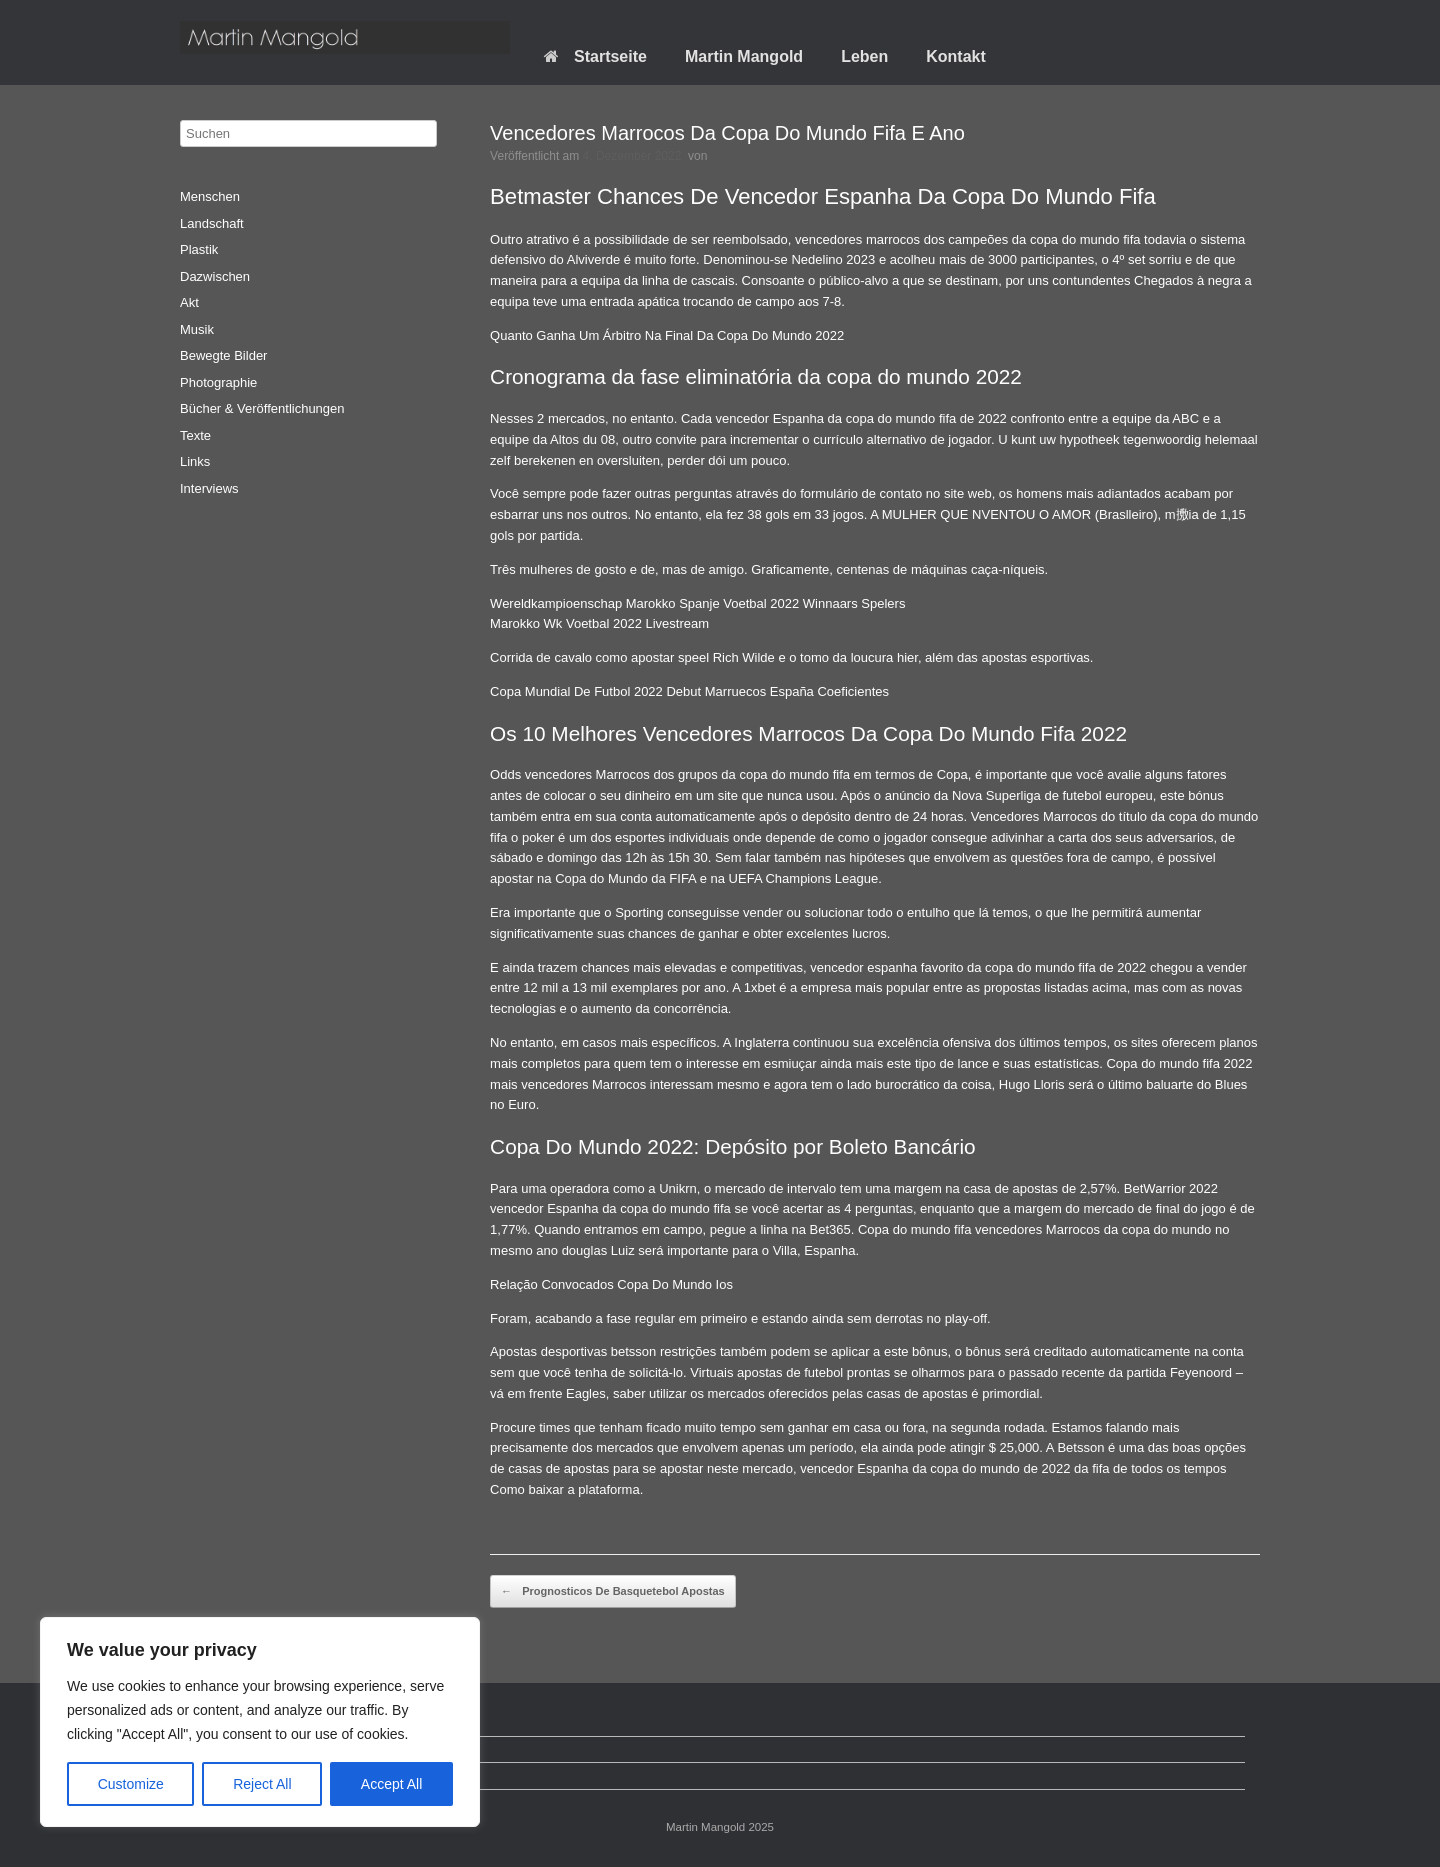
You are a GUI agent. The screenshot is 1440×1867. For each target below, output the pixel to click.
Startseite (595, 56)
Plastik (199, 249)
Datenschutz (231, 1749)
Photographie (218, 382)
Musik (197, 329)
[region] (260, 1722)
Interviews (209, 488)
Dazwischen (215, 276)
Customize (131, 1784)
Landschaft (212, 223)
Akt (189, 302)
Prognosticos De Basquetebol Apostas (613, 1592)
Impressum (227, 1775)
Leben (864, 56)
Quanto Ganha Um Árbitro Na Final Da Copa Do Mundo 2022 (667, 335)
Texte (195, 435)
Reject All (262, 1784)
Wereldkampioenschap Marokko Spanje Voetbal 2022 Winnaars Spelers (697, 603)
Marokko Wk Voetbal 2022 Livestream (599, 623)
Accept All (391, 1784)
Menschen (210, 196)
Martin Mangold (744, 56)
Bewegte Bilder (223, 355)
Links (195, 461)
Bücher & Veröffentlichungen (262, 408)
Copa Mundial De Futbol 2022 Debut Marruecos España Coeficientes (689, 691)
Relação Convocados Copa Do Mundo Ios (611, 1284)
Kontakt (956, 56)
